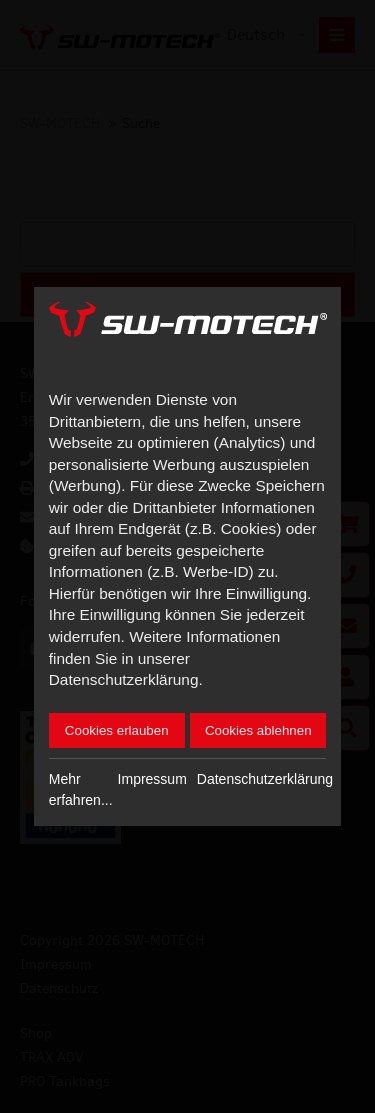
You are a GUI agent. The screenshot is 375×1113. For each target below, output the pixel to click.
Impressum (152, 779)
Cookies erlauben (117, 730)
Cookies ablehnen (258, 730)
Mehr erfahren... (81, 789)
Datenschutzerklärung (265, 779)
